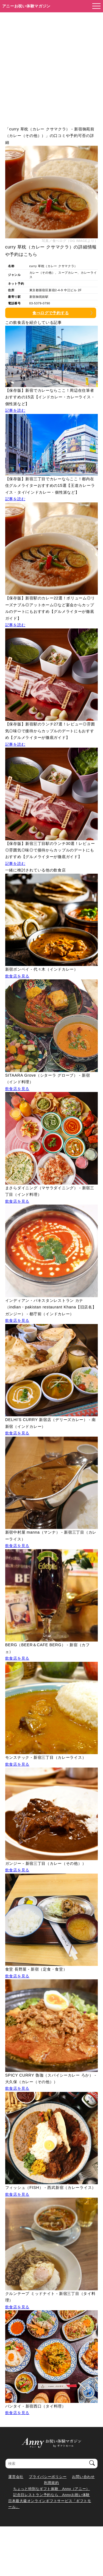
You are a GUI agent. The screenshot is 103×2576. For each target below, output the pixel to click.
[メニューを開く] (95, 6)
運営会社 (15, 2477)
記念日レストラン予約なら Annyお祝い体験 (51, 2495)
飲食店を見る (17, 976)
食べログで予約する (50, 313)
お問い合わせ (83, 2477)
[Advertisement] (51, 66)
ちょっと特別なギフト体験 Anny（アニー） (51, 2489)
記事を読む (15, 410)
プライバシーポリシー (47, 2477)
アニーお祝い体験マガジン (26, 6)
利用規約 (51, 2483)
